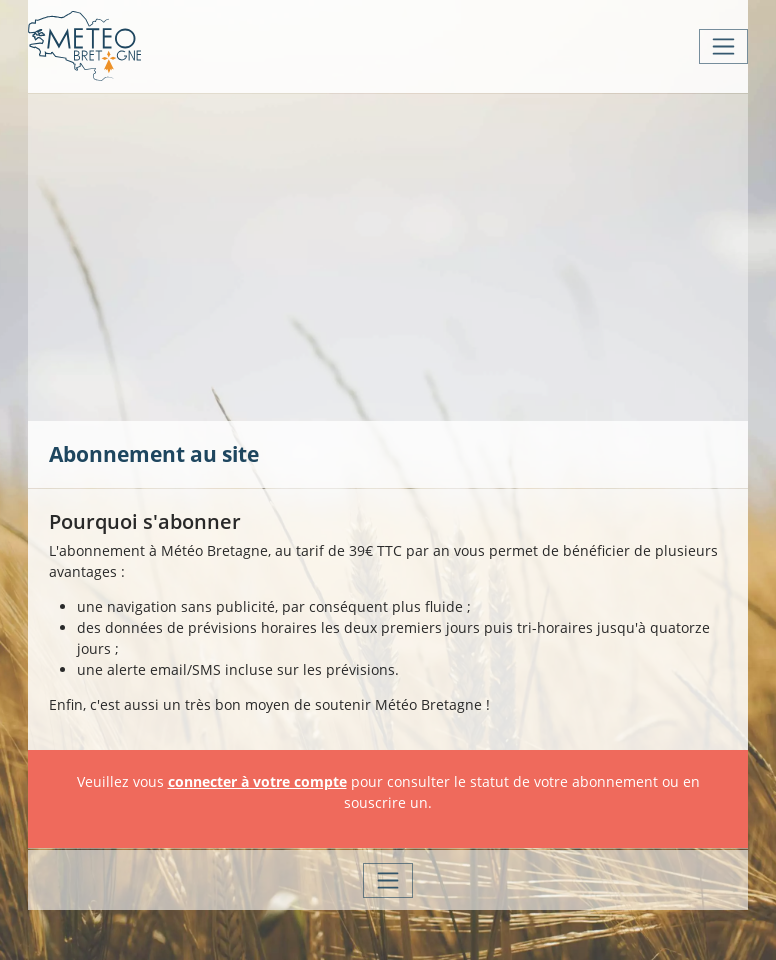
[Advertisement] (412, 255)
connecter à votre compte (257, 781)
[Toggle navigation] (723, 46)
